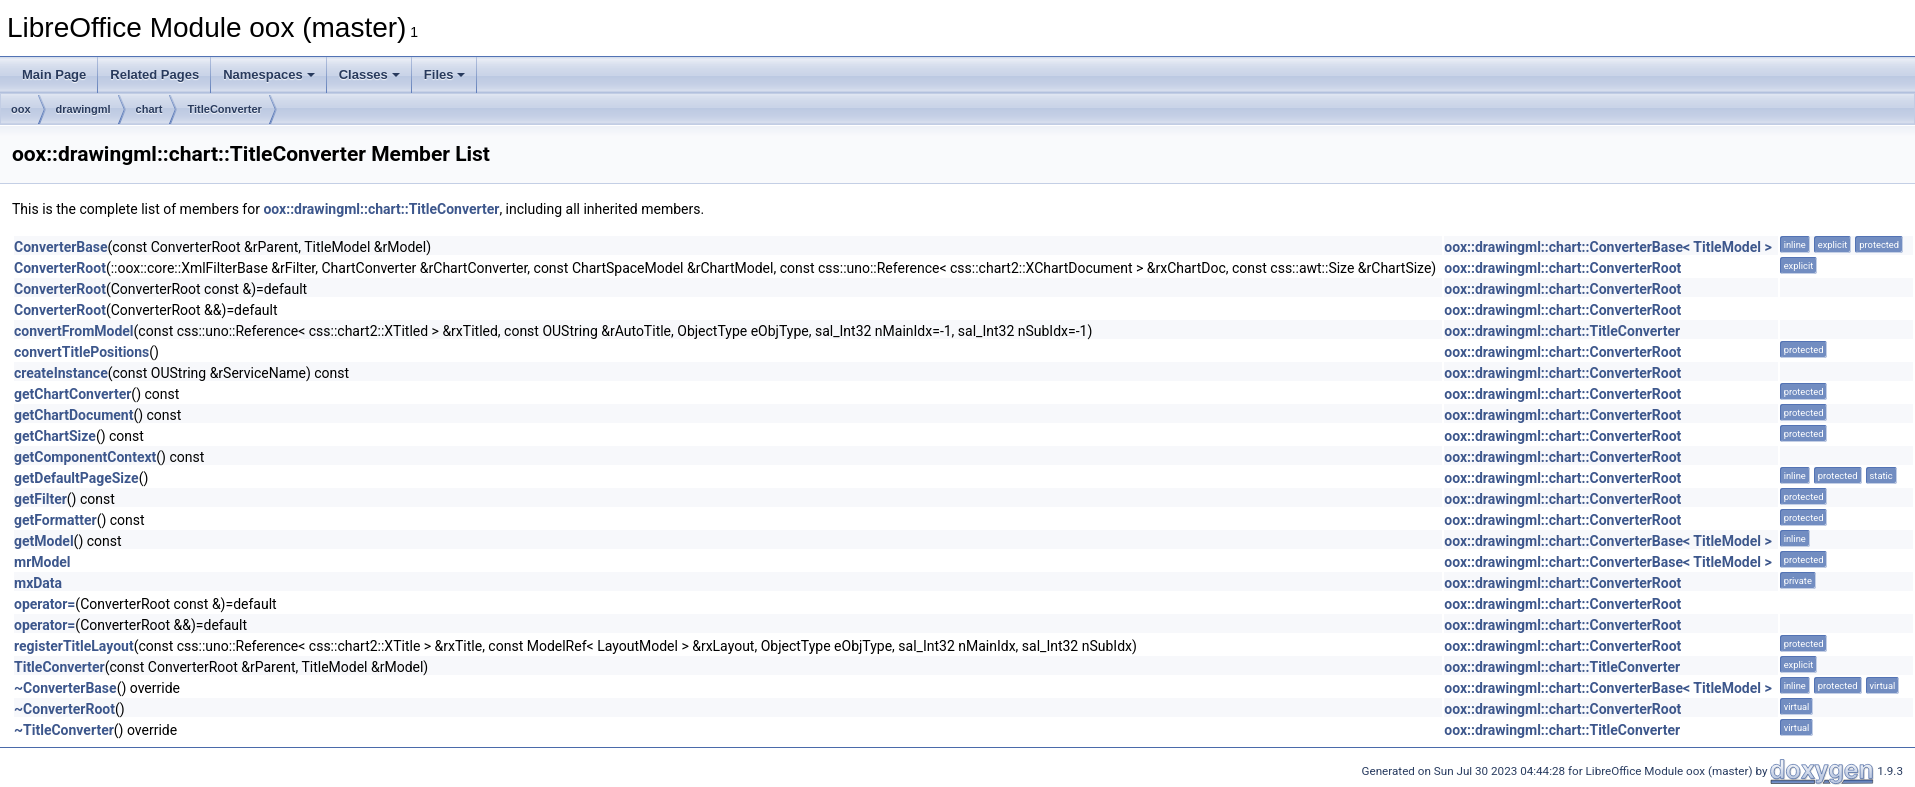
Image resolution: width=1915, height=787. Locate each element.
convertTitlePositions (81, 352)
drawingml (83, 109)
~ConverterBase (65, 688)
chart (149, 109)
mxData (38, 583)
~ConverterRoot (64, 709)
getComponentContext (85, 457)
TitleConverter (224, 109)
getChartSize (55, 436)
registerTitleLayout (74, 646)
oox (21, 109)
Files (445, 74)
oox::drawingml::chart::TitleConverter (381, 209)
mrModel (42, 562)
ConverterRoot (60, 268)
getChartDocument (73, 415)
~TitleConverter (64, 730)
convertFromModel (74, 331)
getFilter (40, 499)
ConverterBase (61, 247)
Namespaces (269, 74)
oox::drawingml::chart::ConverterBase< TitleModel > (1607, 247)
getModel (44, 541)
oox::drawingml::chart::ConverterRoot (1562, 268)
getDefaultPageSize (76, 478)
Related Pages (154, 74)
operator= (44, 604)
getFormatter (55, 520)
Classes (369, 74)
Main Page (54, 74)
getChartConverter (72, 394)
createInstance (61, 373)
